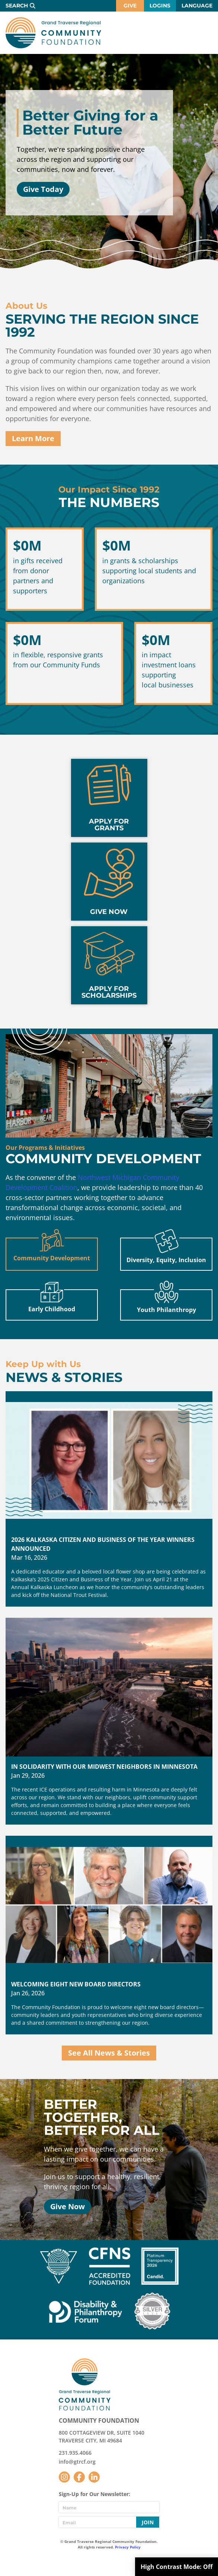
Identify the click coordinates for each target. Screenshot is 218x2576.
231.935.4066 (75, 2452)
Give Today (43, 189)
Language (197, 5)
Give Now (67, 2206)
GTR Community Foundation (53, 32)
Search (17, 5)
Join (148, 2522)
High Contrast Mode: (176, 2567)
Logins (160, 5)
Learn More (33, 438)
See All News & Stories (109, 2053)
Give (130, 5)
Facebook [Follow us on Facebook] (79, 2477)
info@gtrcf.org (77, 2461)
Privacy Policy (128, 2547)
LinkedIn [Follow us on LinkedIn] (94, 2477)
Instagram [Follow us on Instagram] (64, 2477)
